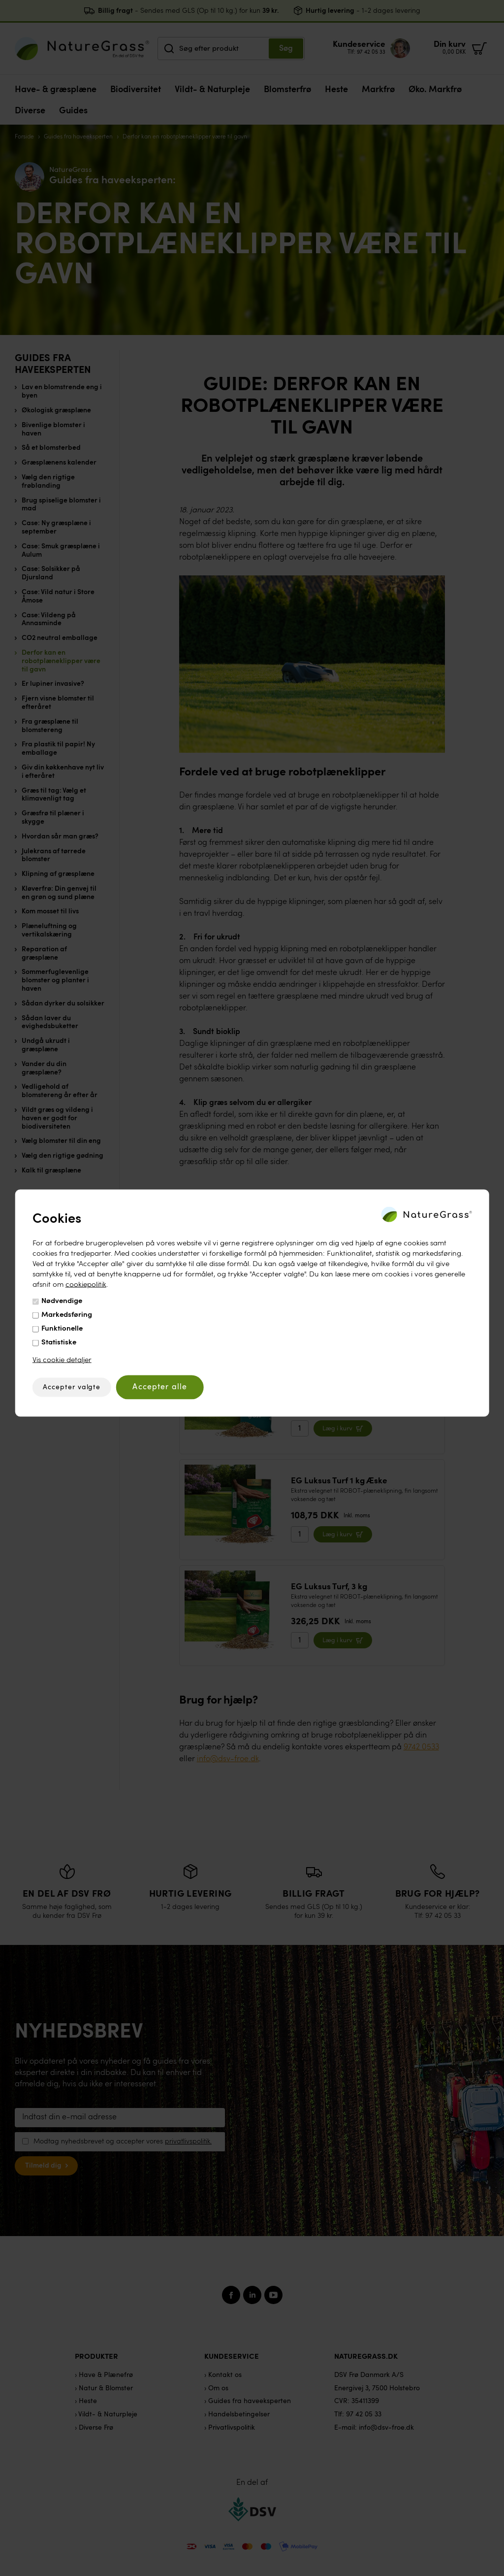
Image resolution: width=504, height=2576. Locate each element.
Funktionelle (62, 1328)
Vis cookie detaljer (62, 1360)
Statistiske (58, 1342)
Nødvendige (61, 1301)
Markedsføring (66, 1314)
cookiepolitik (85, 1284)
